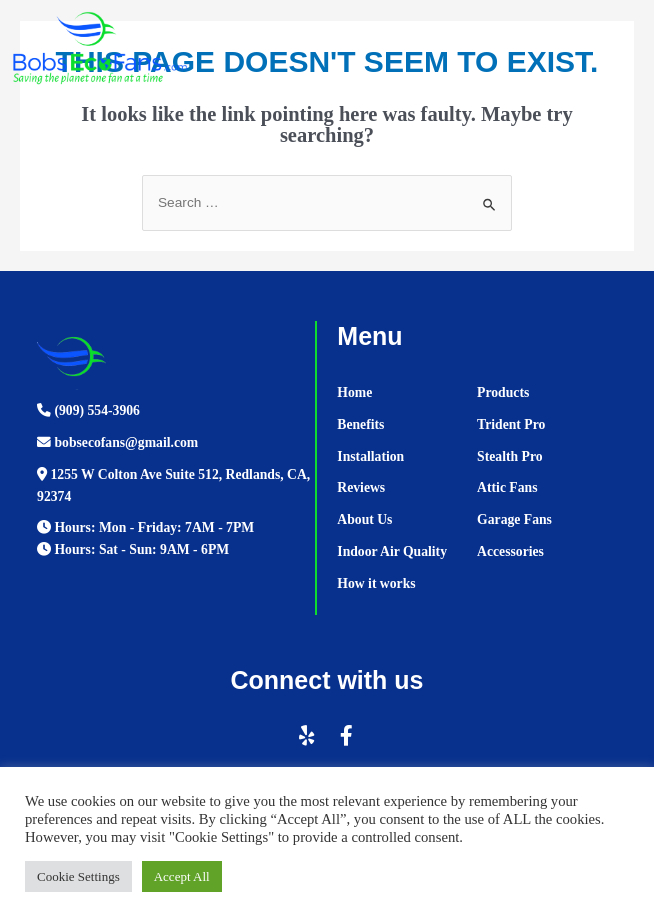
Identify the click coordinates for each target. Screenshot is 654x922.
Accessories (510, 551)
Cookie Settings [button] (78, 876)
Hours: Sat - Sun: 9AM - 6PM (133, 549)
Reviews (361, 487)
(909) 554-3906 (88, 410)
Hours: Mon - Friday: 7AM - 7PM (145, 527)
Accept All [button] (182, 876)
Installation (370, 456)
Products (503, 392)
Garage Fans (514, 519)
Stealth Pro (509, 456)
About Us (364, 519)
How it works (376, 583)
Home (354, 392)
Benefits (360, 424)
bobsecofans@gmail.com (117, 442)
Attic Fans (507, 487)
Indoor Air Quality (392, 551)
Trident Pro (511, 424)
